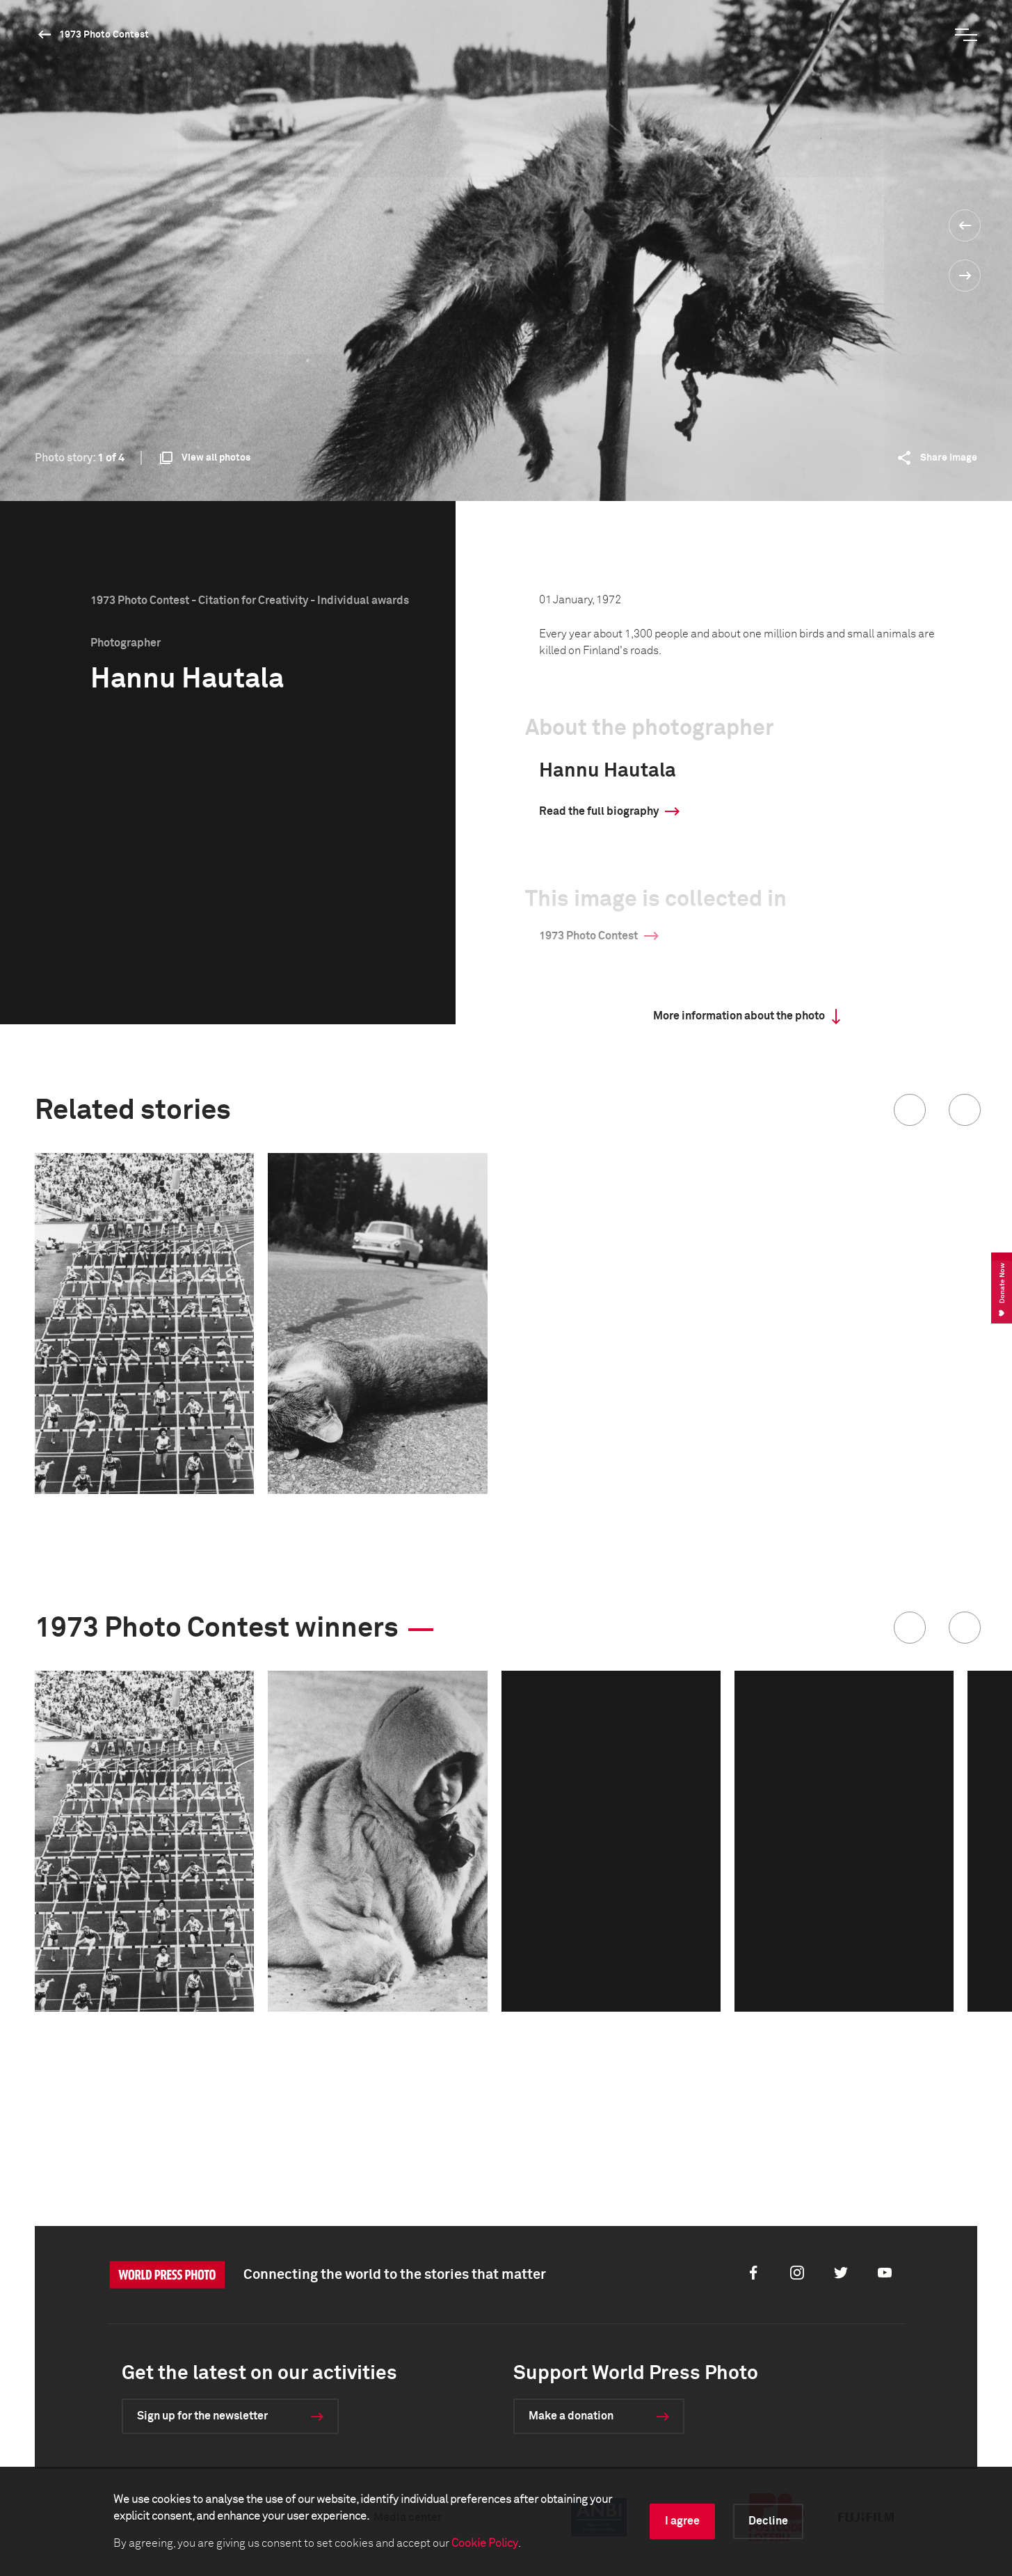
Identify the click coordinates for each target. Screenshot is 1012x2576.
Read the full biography (599, 811)
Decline (768, 2521)
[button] (910, 1110)
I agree (682, 2521)
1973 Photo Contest (104, 35)
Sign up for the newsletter (202, 2416)
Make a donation (571, 2416)
